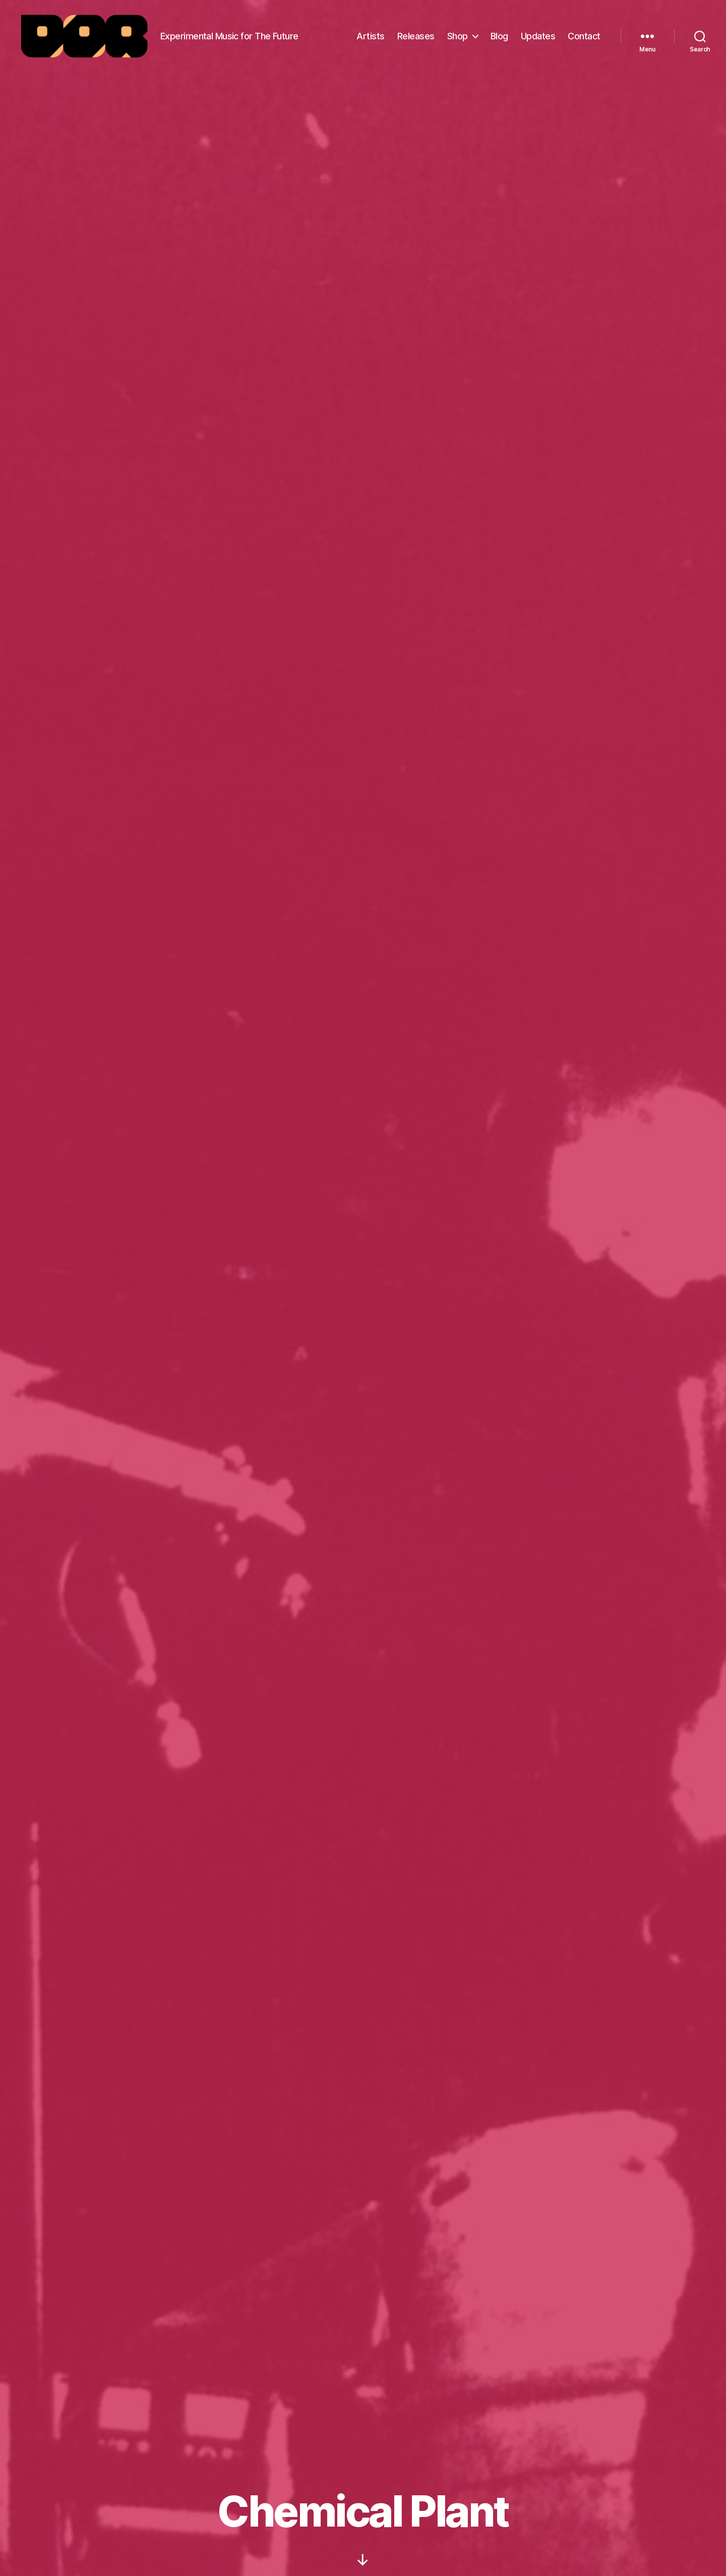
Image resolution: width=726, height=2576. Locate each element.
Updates (538, 36)
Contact (584, 36)
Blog (499, 36)
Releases (416, 36)
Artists (370, 36)
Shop (457, 36)
